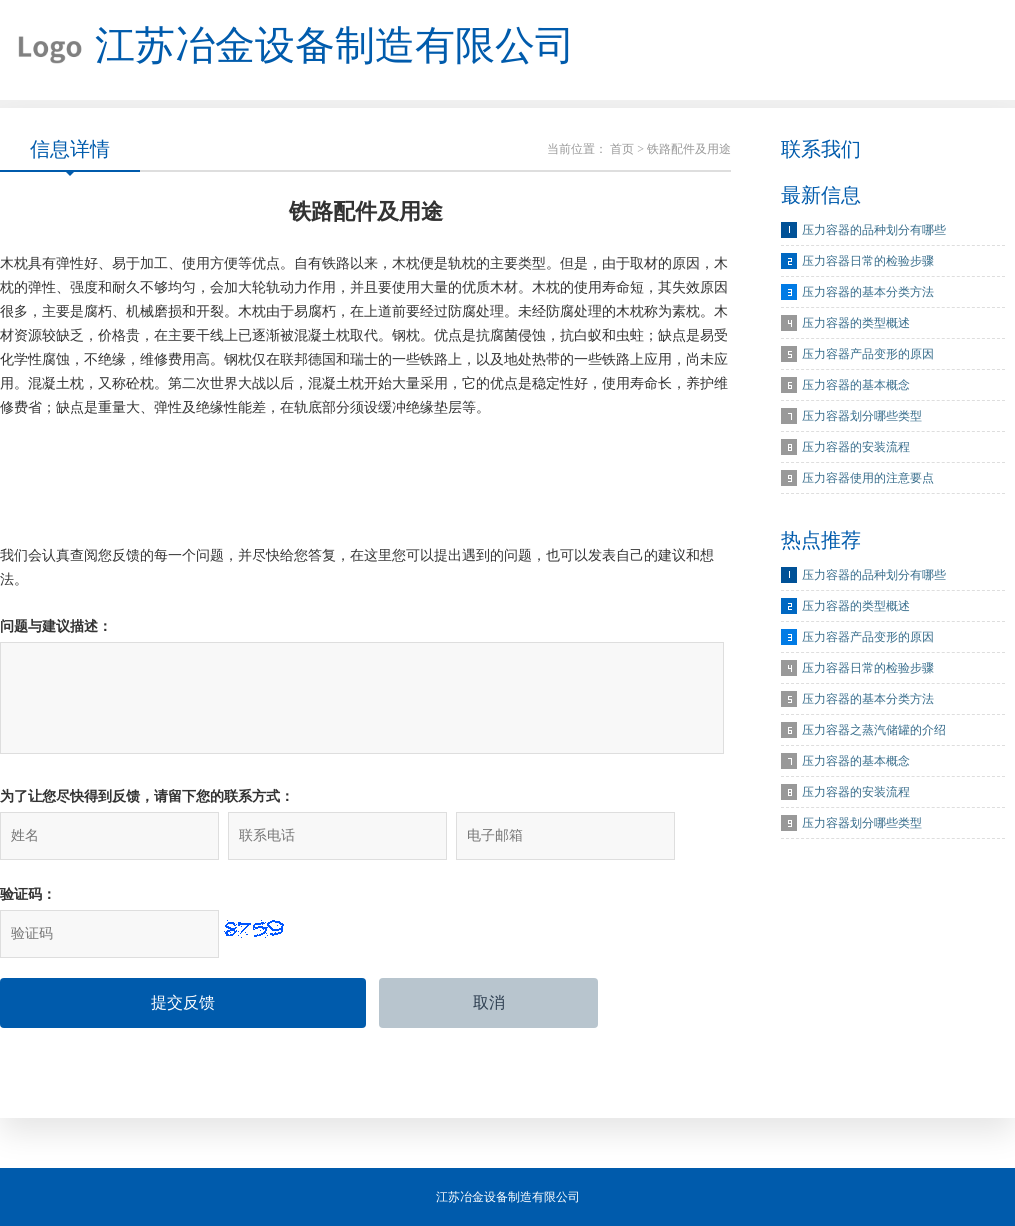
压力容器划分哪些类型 (862, 416)
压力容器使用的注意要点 (868, 478)
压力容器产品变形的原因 (868, 354)
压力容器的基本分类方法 (868, 292)
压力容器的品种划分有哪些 (874, 230)
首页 (622, 149)
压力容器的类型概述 (856, 323)
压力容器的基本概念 (856, 385)
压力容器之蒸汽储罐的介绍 (874, 730)
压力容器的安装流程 (856, 447)
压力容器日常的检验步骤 (868, 261)
